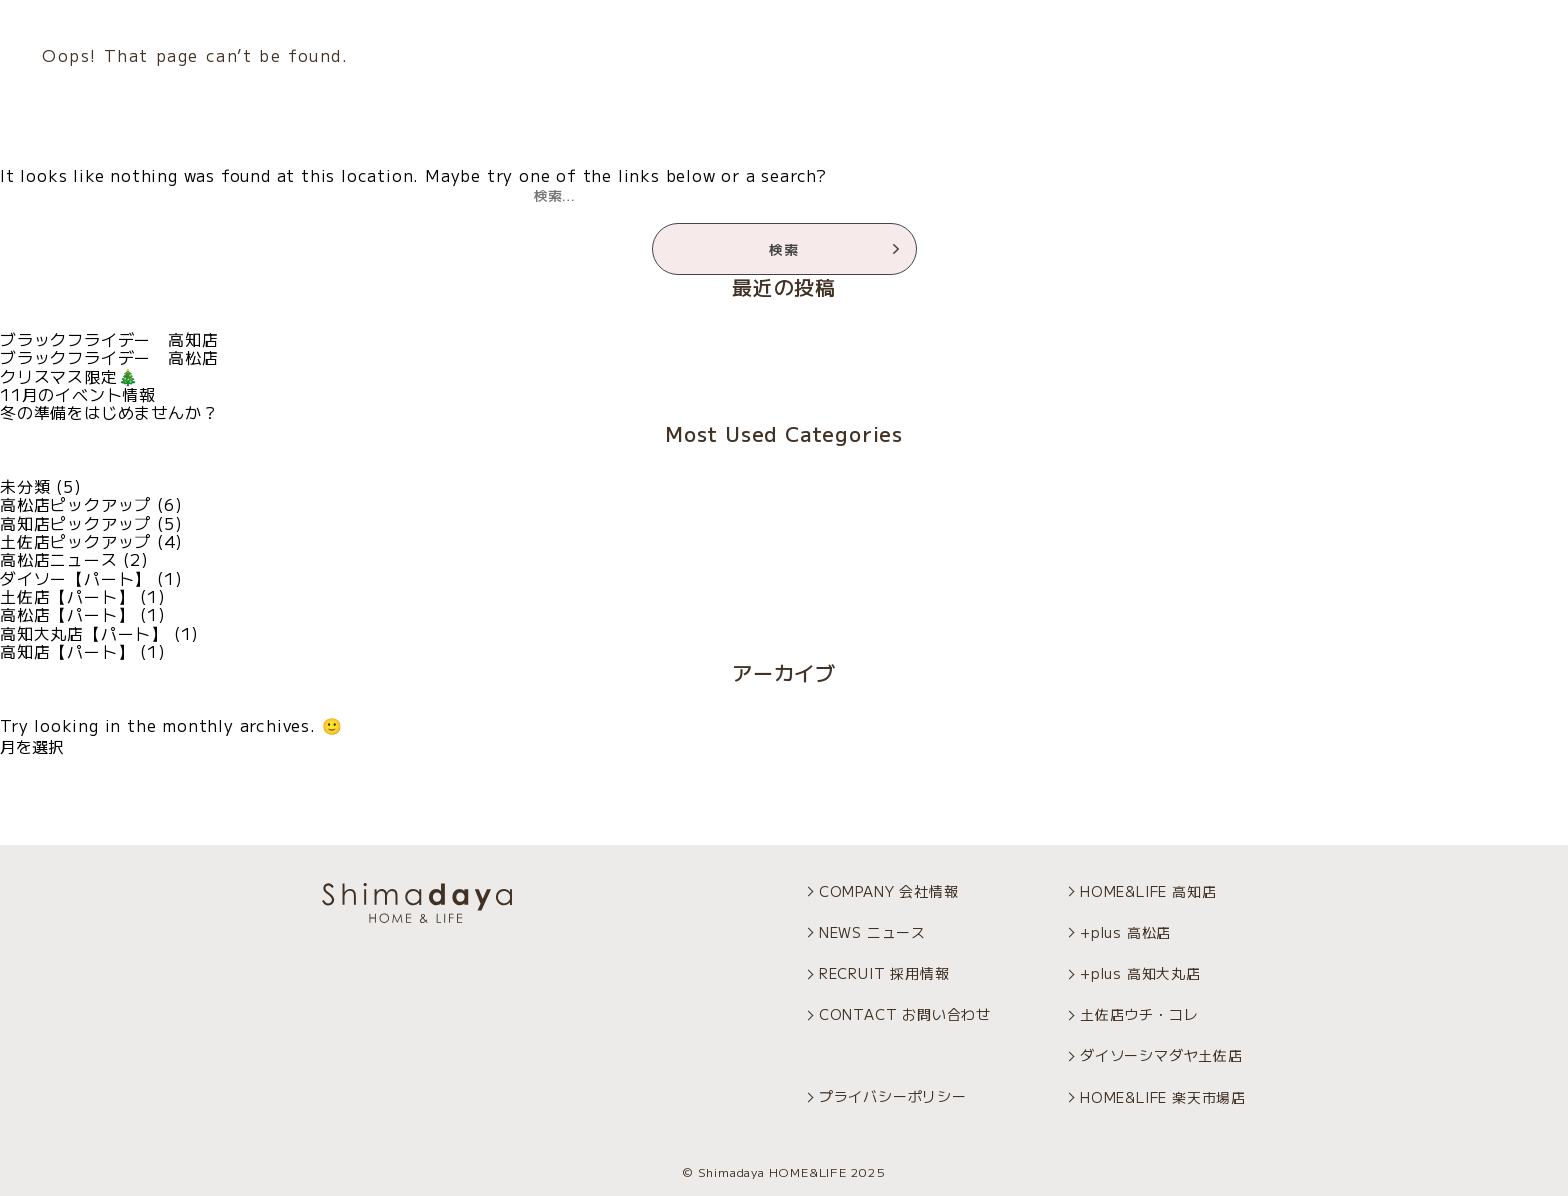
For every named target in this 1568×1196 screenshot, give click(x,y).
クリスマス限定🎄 (69, 376)
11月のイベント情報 (78, 394)
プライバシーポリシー (893, 1096)
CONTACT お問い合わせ (905, 1014)
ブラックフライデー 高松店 (109, 357)
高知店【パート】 (67, 651)
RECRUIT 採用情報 (884, 973)
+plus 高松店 (1125, 932)
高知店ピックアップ (75, 523)
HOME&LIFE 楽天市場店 (1163, 1097)
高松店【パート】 (67, 614)
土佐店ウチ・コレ (1139, 1014)
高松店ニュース (59, 559)
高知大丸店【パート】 (84, 633)
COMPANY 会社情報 (889, 891)
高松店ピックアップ (75, 504)
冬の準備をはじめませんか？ (109, 412)
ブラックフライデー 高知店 (109, 339)
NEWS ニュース (872, 932)
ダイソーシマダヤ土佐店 (1161, 1055)
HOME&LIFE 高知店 (1148, 891)
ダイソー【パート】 (75, 578)
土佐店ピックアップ (75, 541)
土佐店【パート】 (67, 596)
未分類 (25, 486)
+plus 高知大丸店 (1140, 973)
